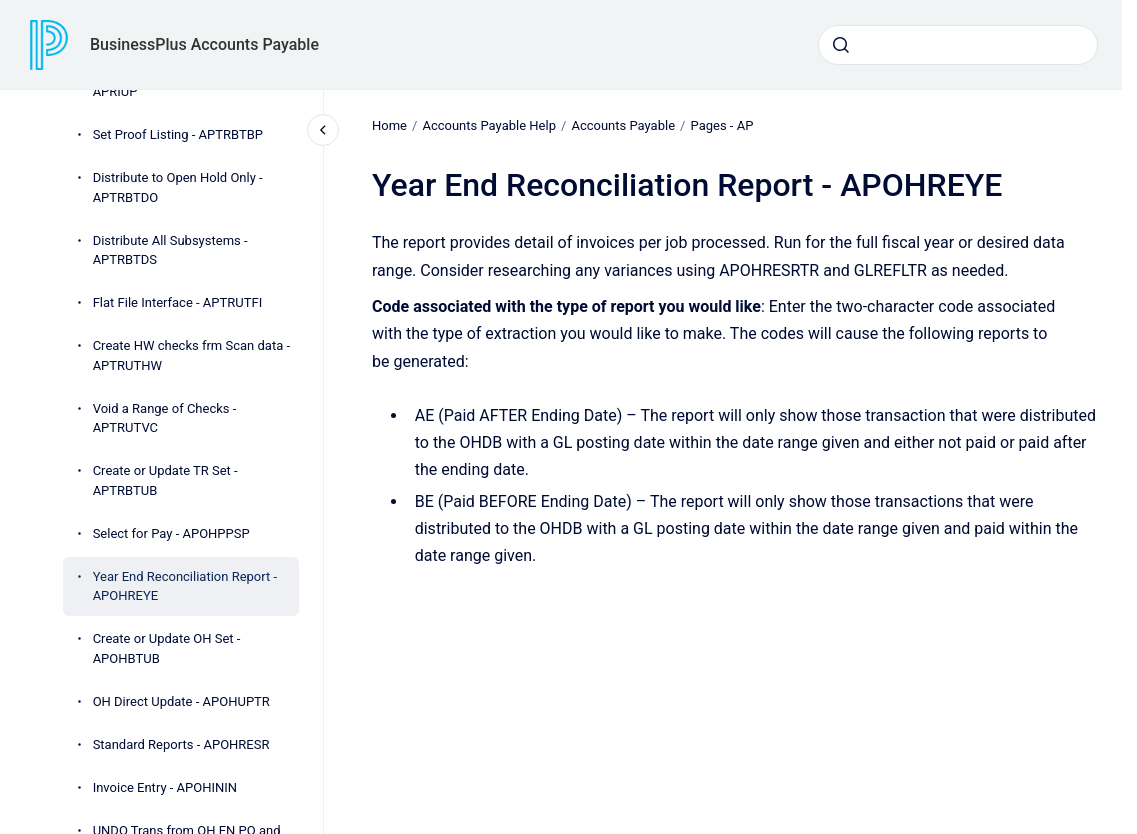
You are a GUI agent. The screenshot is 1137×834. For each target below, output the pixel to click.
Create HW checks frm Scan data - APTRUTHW (191, 355)
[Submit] (841, 45)
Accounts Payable (623, 125)
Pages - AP (721, 125)
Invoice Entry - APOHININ (165, 787)
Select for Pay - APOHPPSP (171, 533)
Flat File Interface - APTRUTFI (178, 302)
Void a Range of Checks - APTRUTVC (165, 418)
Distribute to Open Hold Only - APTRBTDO (178, 187)
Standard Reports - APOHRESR (181, 744)
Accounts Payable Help (488, 125)
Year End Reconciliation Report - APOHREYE (185, 586)
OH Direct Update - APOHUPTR (181, 701)
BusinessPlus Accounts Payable (204, 44)
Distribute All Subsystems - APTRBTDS (170, 250)
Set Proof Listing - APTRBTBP (178, 134)
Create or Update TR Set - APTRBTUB (165, 480)
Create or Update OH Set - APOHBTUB (167, 648)
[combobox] (958, 45)
